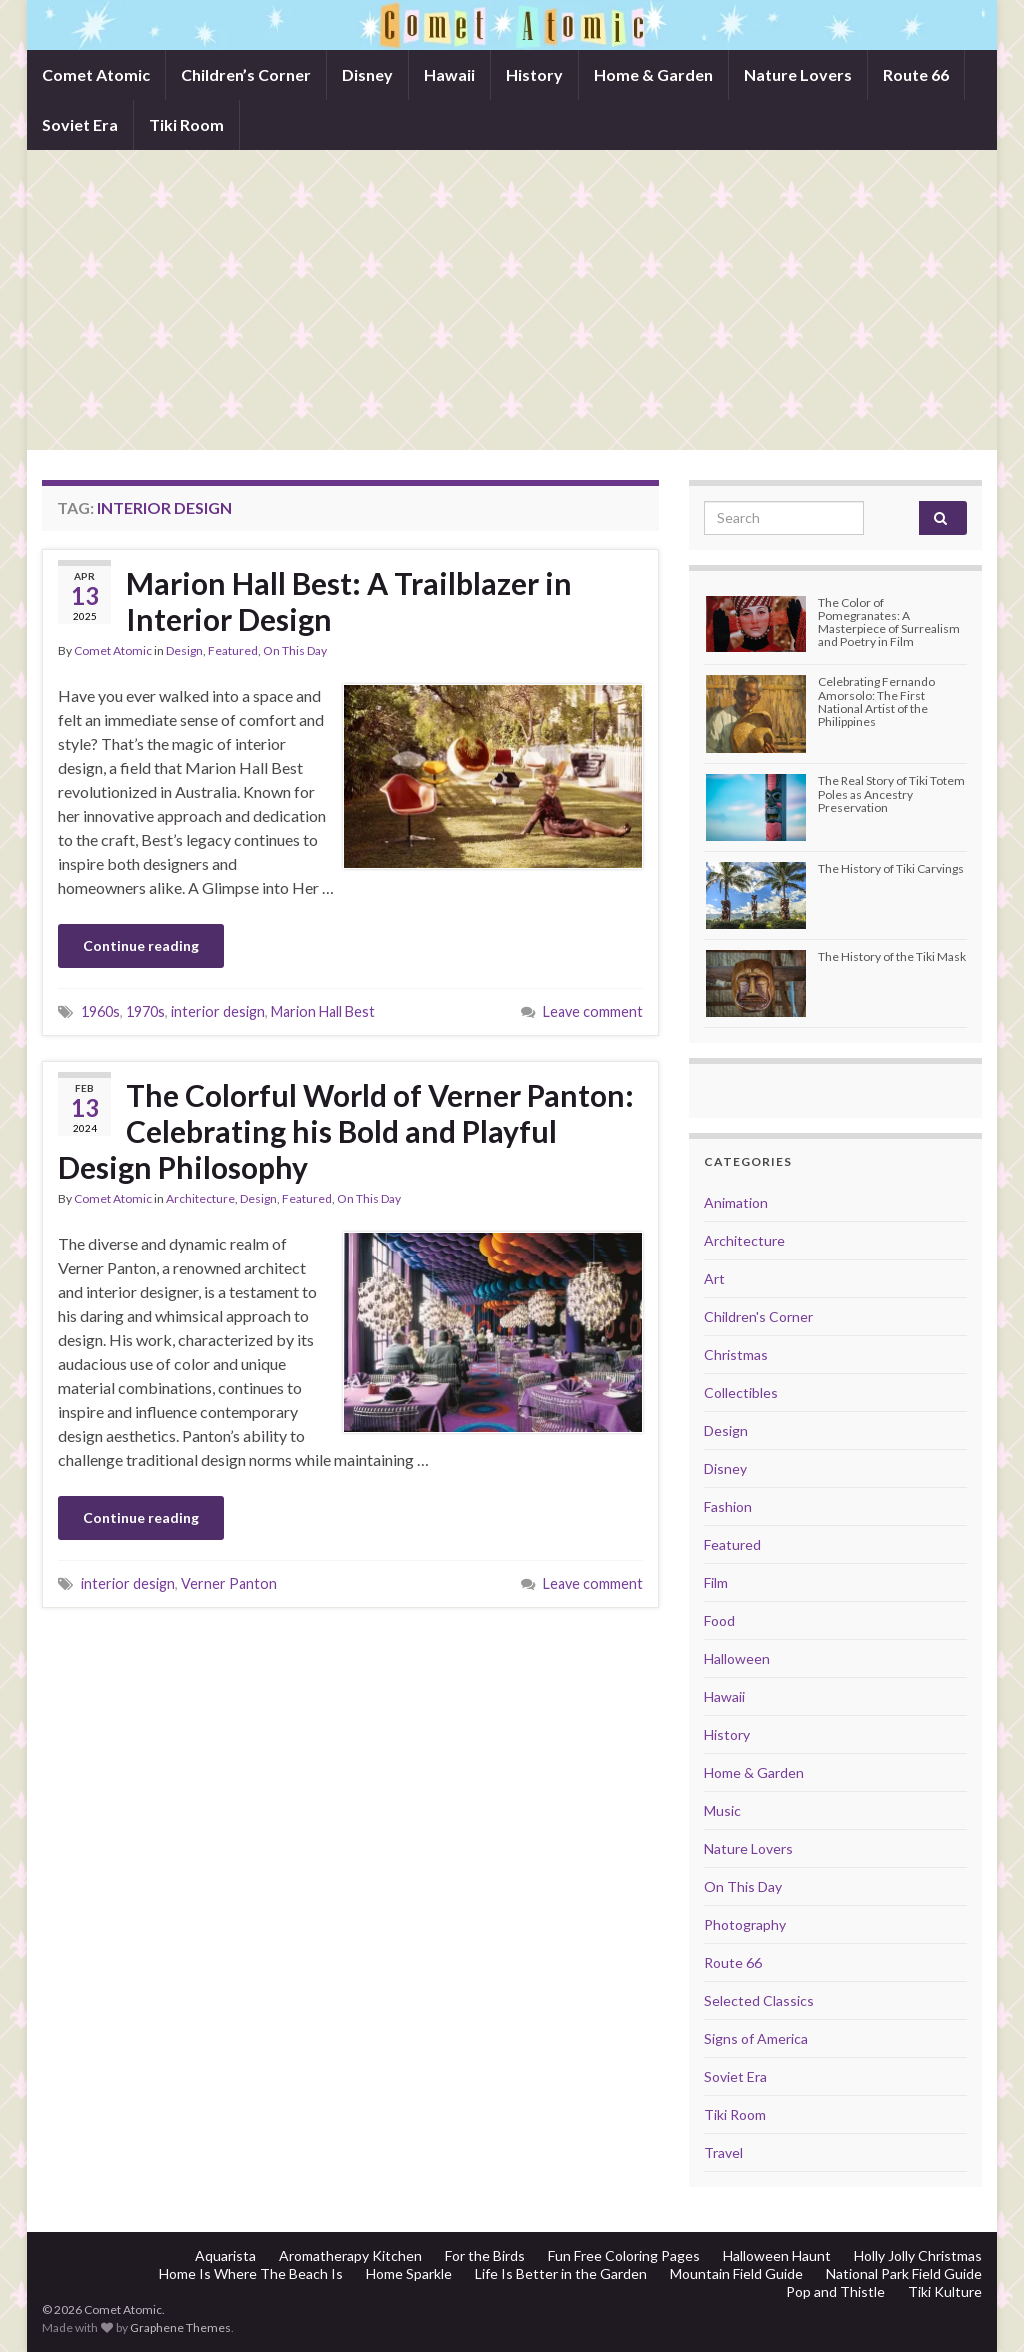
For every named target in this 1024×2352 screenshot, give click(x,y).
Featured (233, 650)
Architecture (200, 1198)
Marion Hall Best (323, 1011)
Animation (736, 1202)
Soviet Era (80, 124)
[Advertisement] (512, 300)
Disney (367, 74)
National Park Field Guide (904, 2273)
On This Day (295, 650)
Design (184, 650)
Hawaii (449, 74)
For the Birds (485, 2255)
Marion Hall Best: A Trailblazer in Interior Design (349, 601)
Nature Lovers (798, 74)
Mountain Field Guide (736, 2273)
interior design (218, 1011)
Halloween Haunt (777, 2255)
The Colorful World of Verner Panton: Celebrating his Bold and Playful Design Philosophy (346, 1131)
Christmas (736, 1354)
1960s (100, 1011)
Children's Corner (758, 1316)
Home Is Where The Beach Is (251, 2273)
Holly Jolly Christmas (918, 2255)
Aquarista (225, 2255)
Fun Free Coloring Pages (624, 2255)
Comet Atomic (96, 74)
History (534, 74)
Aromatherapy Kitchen (350, 2255)
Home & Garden (653, 74)
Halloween (737, 1658)
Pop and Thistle (835, 2291)
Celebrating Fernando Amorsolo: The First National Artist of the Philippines (876, 701)
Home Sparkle (409, 2273)
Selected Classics (759, 2000)
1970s (145, 1011)
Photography (745, 1924)
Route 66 (916, 74)
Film (716, 1582)
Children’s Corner (246, 74)
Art (714, 1278)
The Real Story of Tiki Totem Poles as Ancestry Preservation (891, 793)
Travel (723, 2152)
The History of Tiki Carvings (891, 868)
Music (722, 1810)
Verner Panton (229, 1583)
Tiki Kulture (945, 2291)
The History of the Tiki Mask (892, 956)
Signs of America (756, 2038)
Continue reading (141, 945)
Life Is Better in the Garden (561, 2273)
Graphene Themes (180, 2327)
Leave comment (593, 1011)
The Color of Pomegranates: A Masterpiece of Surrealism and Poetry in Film (889, 622)
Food (719, 1620)
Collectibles (741, 1392)
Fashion (728, 1506)
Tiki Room (186, 124)
